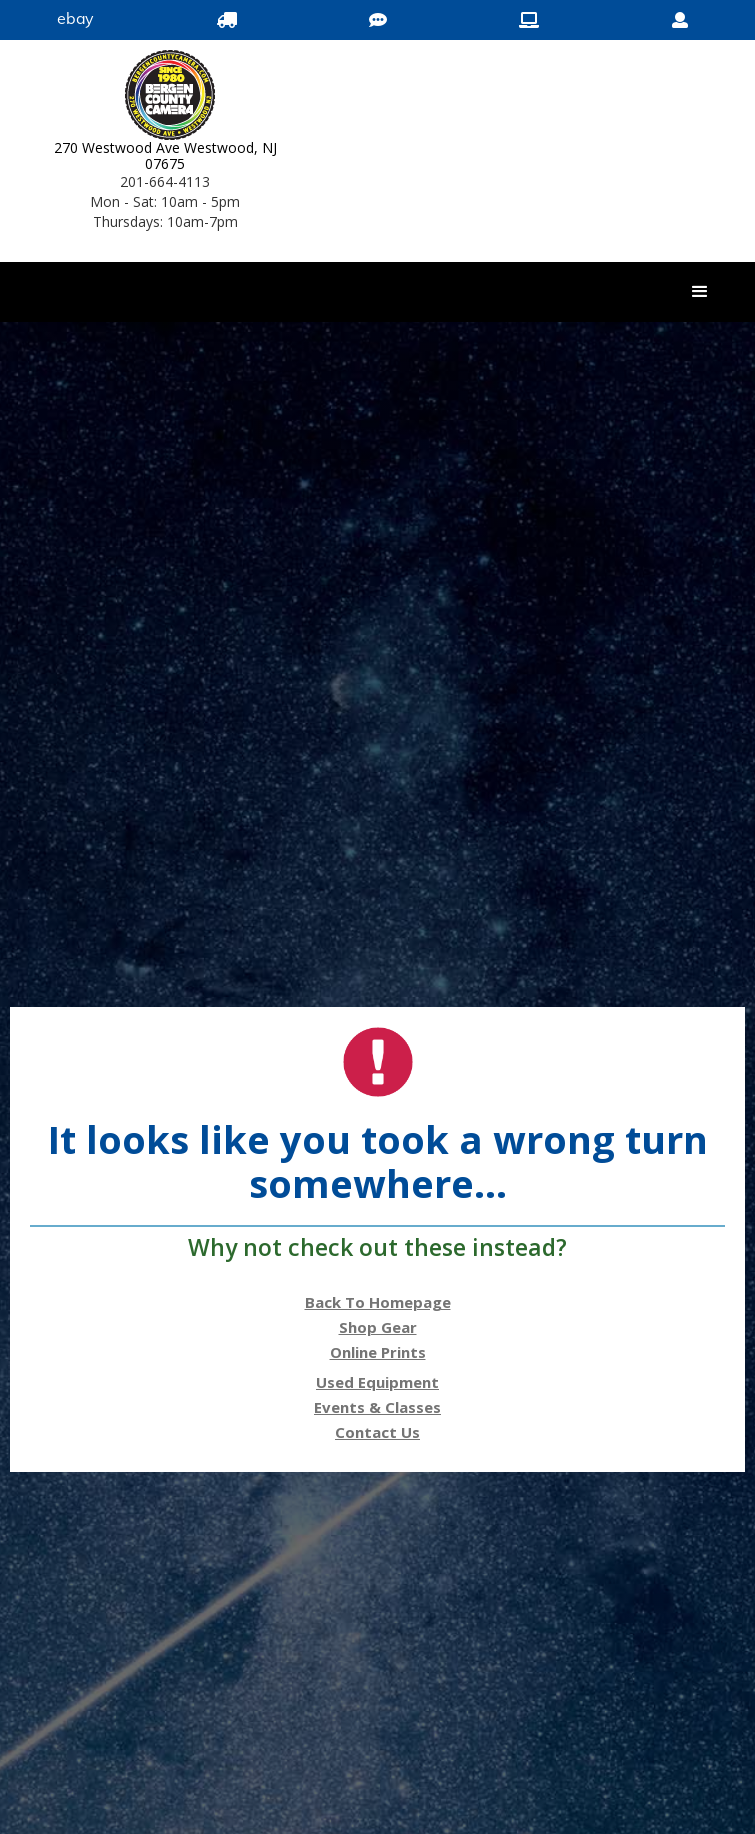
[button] (700, 292)
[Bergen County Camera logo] (165, 95)
